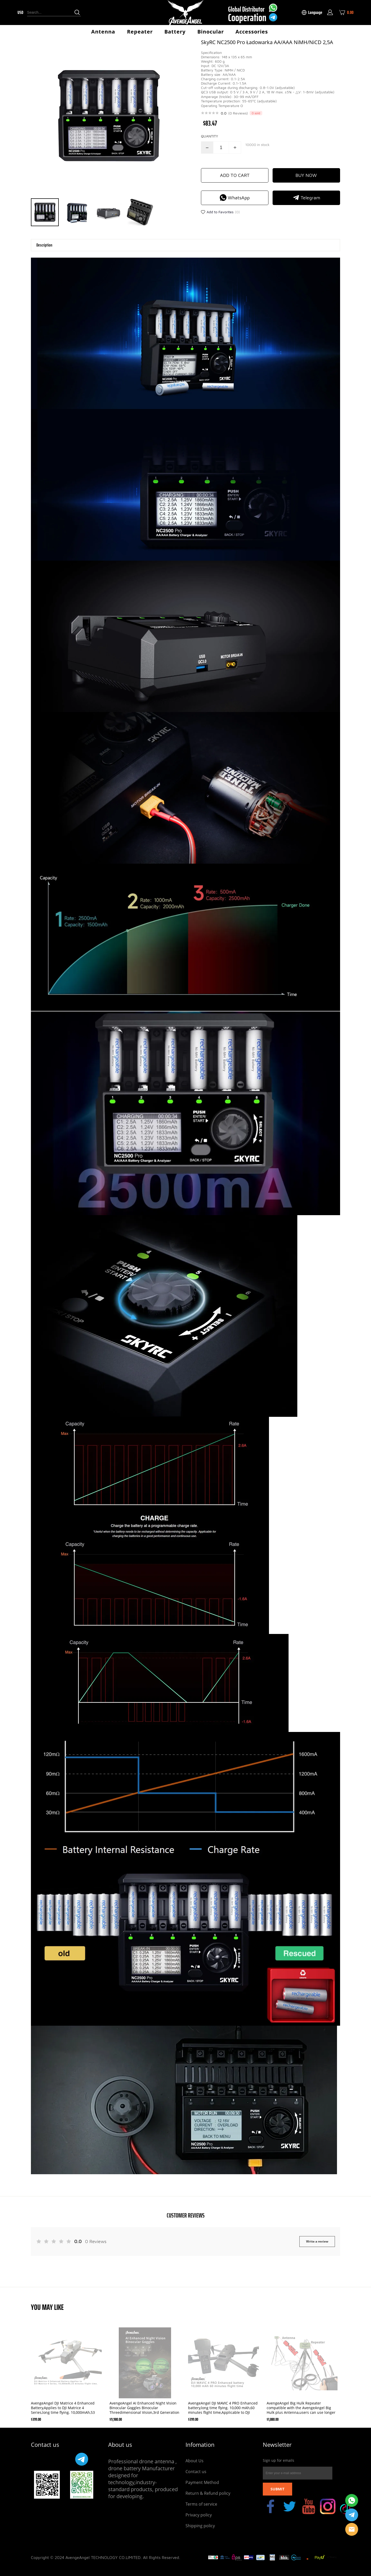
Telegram (306, 197)
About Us (194, 2461)
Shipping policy (200, 2526)
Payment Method (202, 2482)
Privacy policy (198, 2515)
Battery (174, 31)
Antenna (103, 31)
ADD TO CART (235, 175)
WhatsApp (235, 197)
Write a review (317, 2241)
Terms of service (201, 2504)
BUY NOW (306, 175)
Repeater (140, 31)
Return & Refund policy (207, 2493)
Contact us (195, 2471)
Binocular (210, 31)
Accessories (251, 31)
